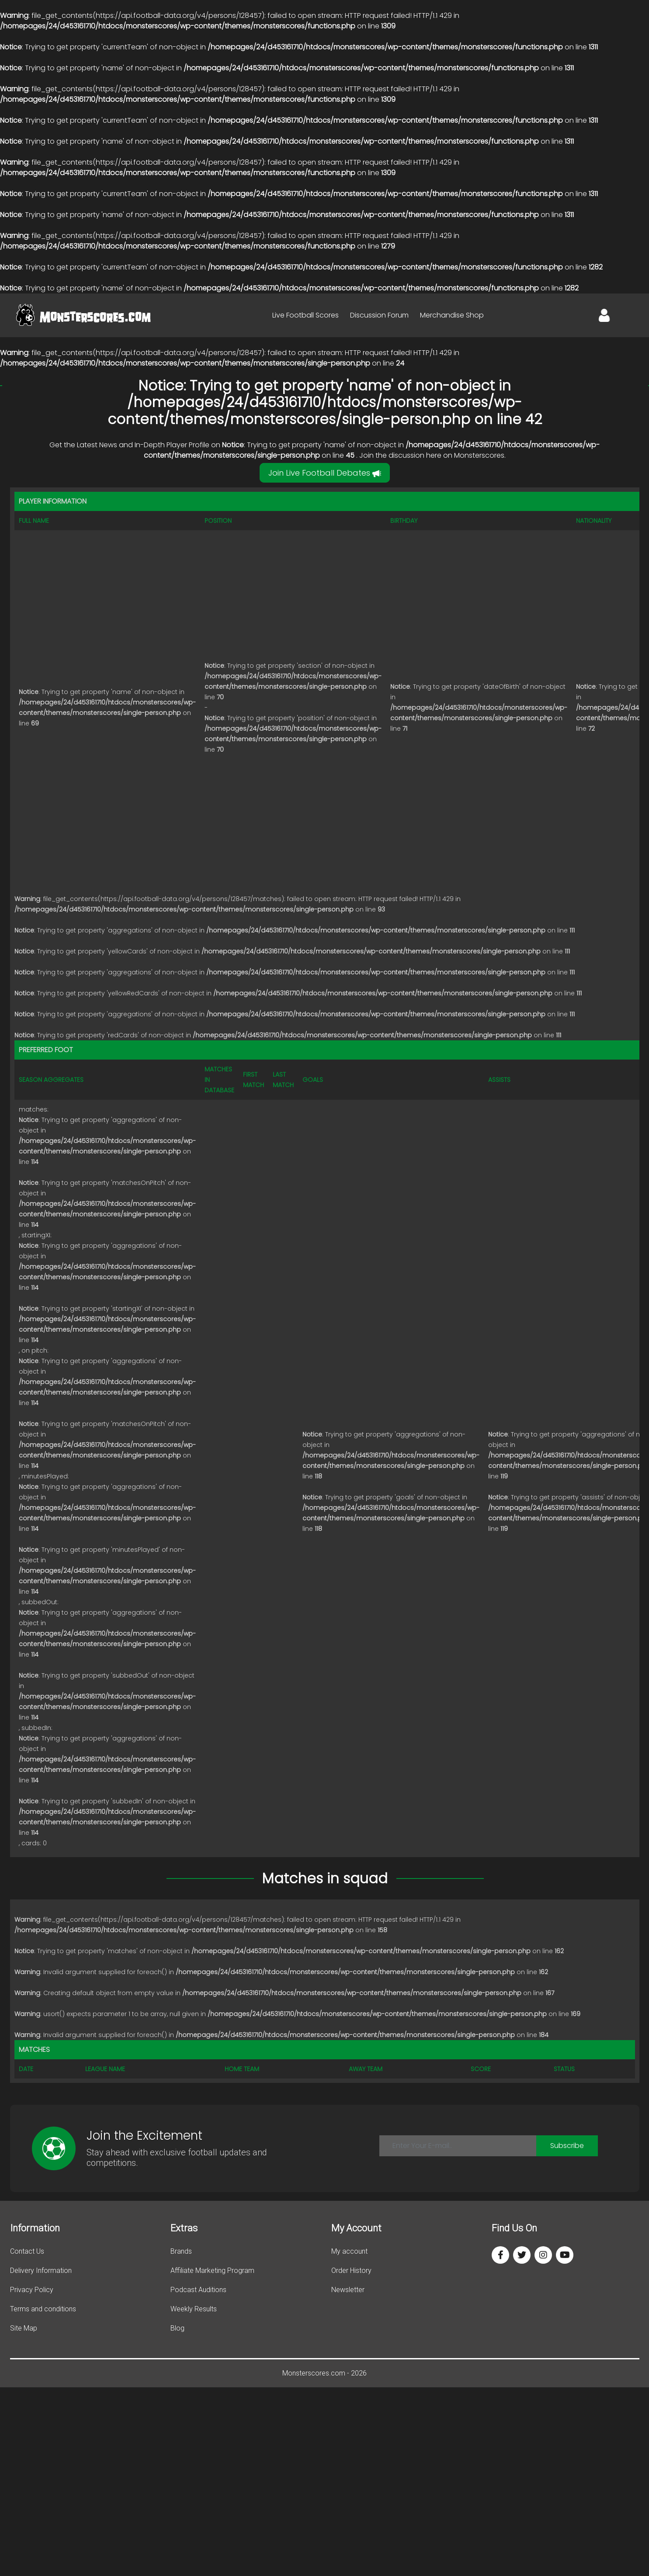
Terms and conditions (43, 2309)
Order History (351, 2270)
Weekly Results (193, 2309)
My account (349, 2251)
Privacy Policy (31, 2290)
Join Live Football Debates (324, 472)
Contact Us (27, 2251)
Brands (181, 2251)
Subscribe (567, 2146)
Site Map (23, 2328)
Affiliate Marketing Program (212, 2270)
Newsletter (347, 2290)
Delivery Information (41, 2270)
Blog (177, 2328)
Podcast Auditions (198, 2290)
